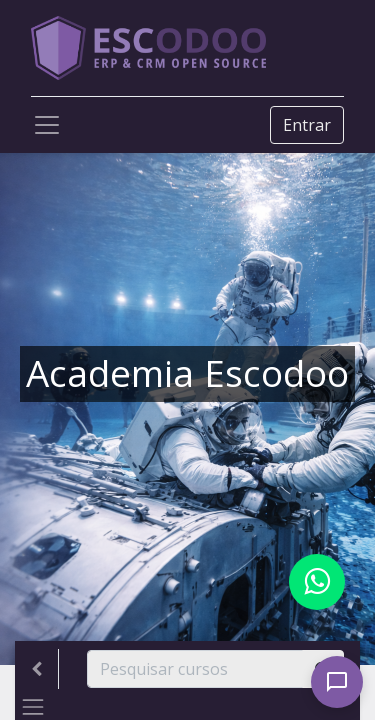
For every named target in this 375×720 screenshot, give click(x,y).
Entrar (307, 125)
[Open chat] (337, 682)
